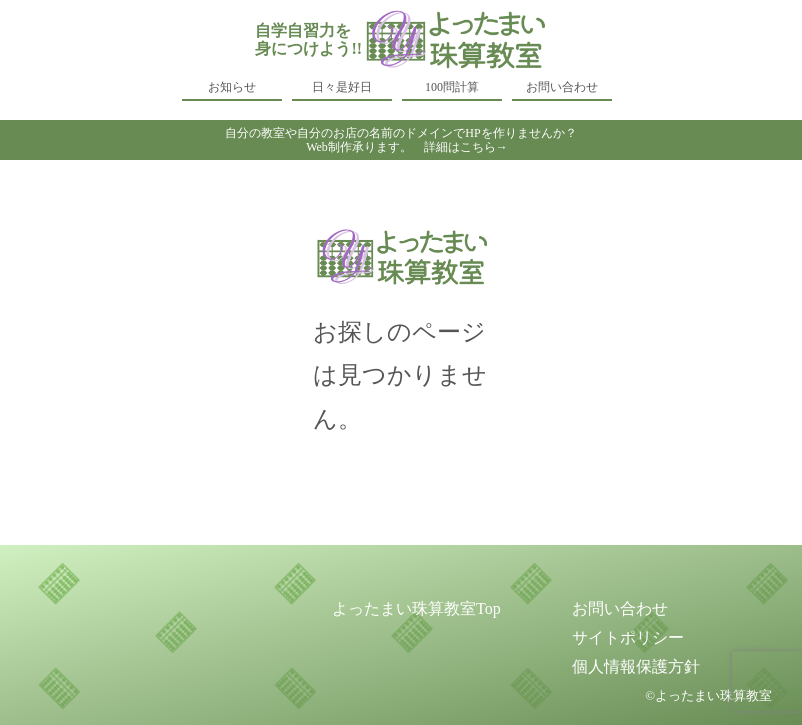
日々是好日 (342, 87)
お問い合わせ (562, 87)
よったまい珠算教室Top (416, 608)
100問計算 (452, 87)
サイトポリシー (628, 637)
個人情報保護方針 (636, 666)
